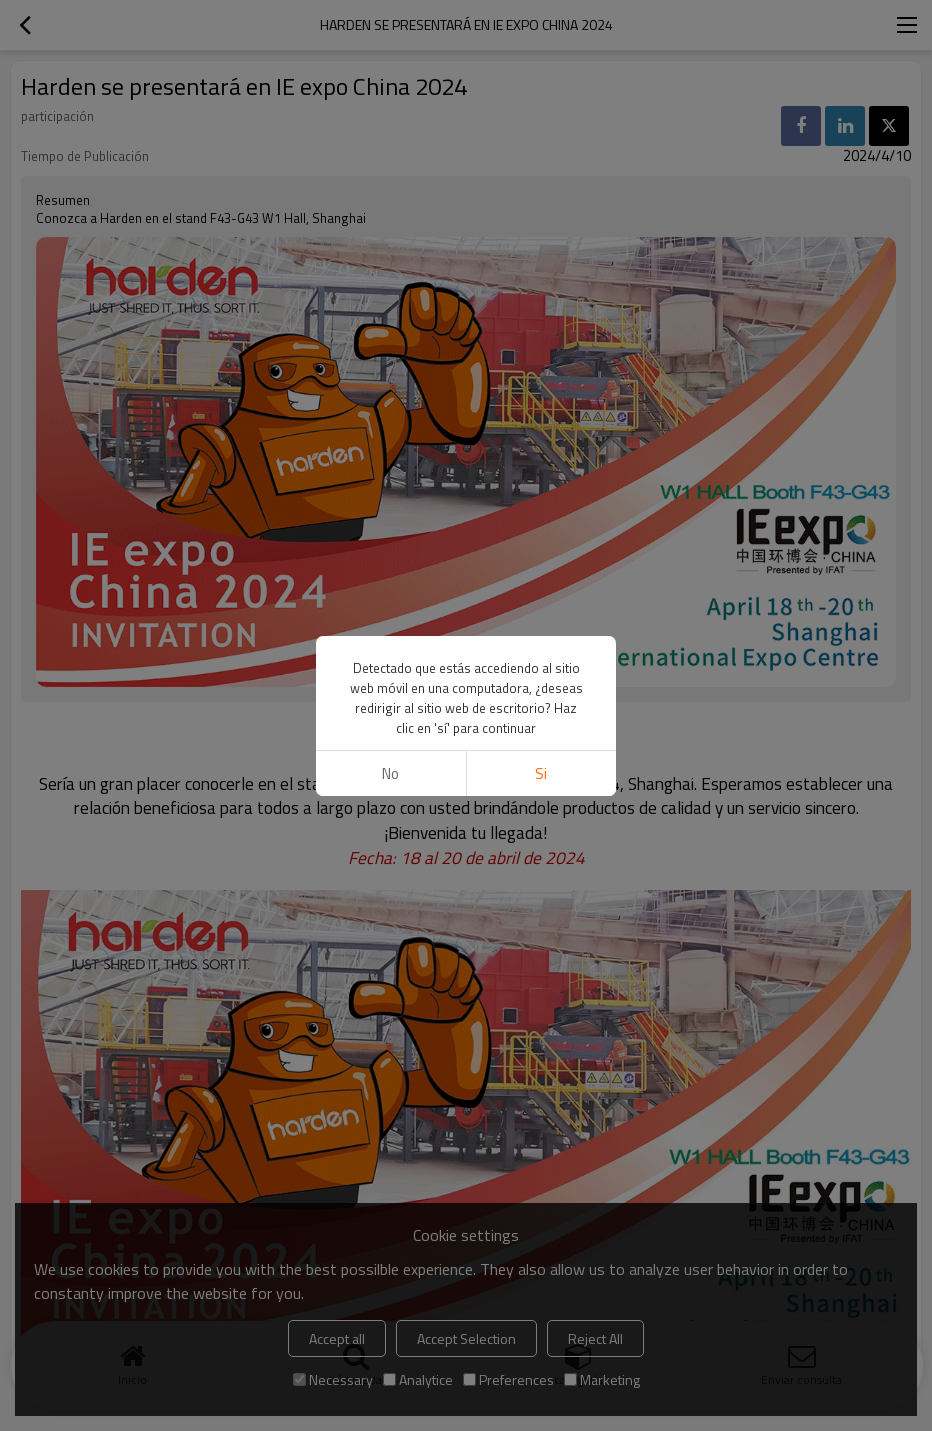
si (541, 773)
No (390, 773)
